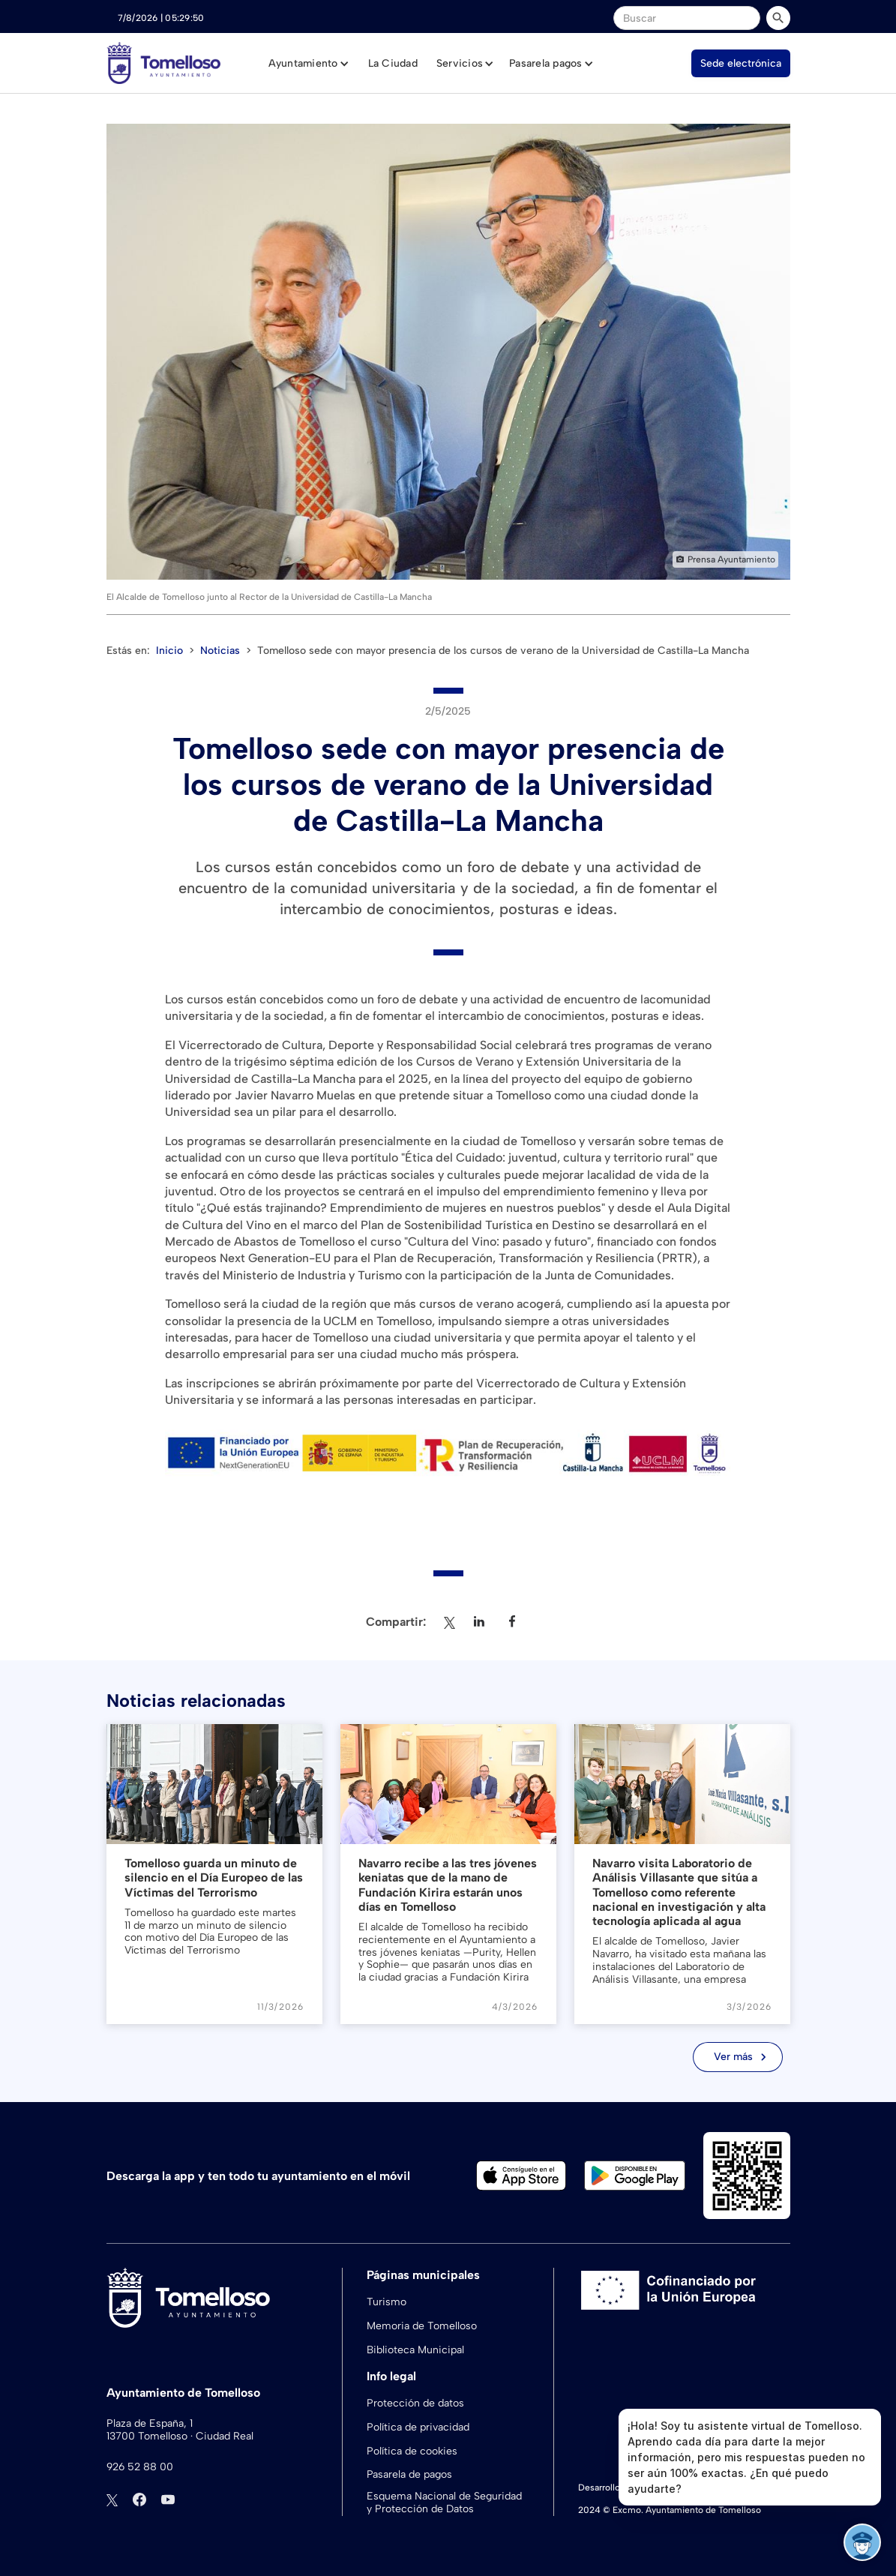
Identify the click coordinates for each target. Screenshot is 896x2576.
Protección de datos (415, 2403)
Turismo (386, 2302)
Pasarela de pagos (409, 2474)
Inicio (169, 650)
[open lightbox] (448, 352)
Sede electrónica (740, 63)
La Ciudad (393, 63)
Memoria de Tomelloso (422, 2326)
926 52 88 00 (139, 2467)
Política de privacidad (418, 2427)
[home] (163, 63)
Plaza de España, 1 (149, 2424)
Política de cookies (412, 2451)
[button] (308, 63)
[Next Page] (738, 2057)
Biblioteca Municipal (415, 2350)
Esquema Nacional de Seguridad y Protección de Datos (444, 2503)
